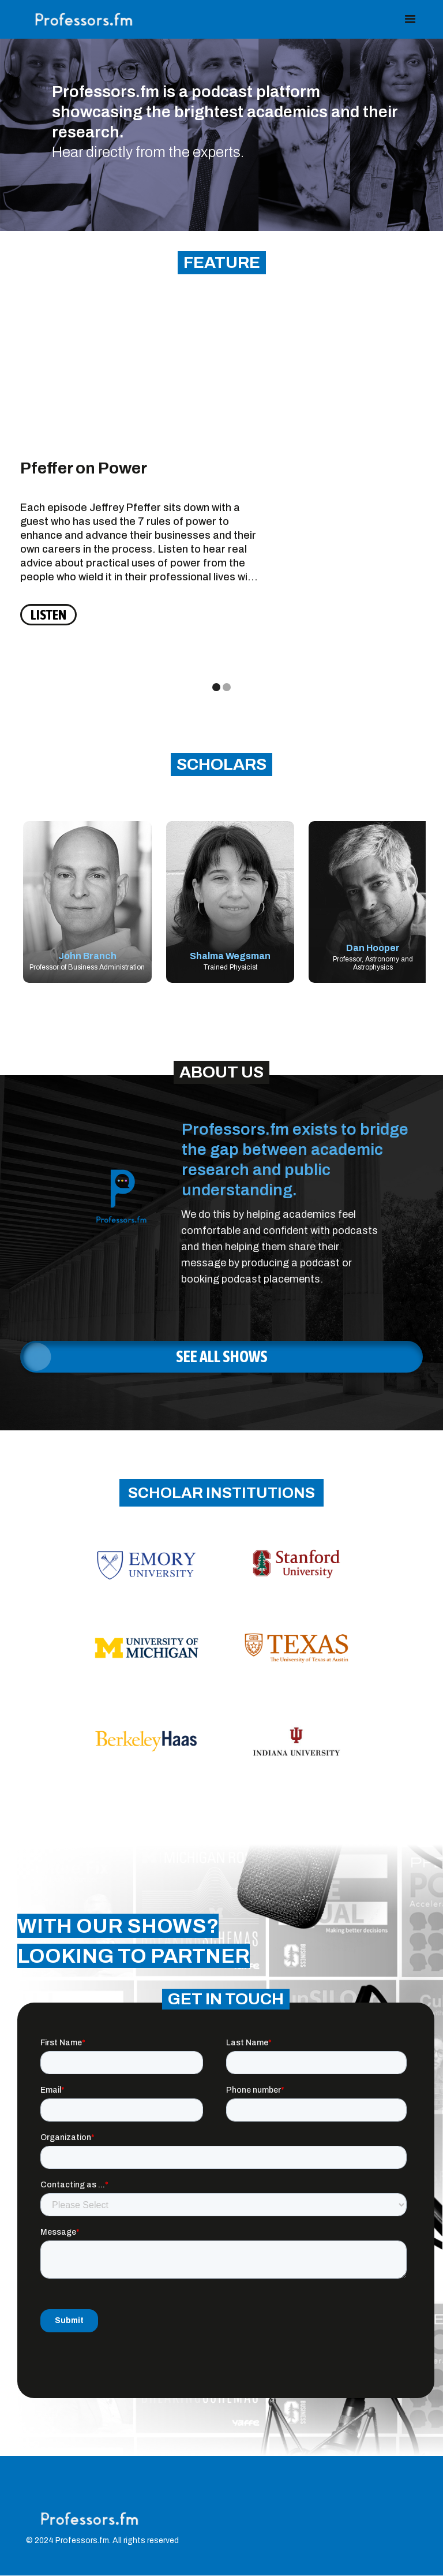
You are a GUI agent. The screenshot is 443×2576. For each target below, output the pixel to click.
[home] (84, 19)
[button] (410, 19)
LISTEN (48, 614)
